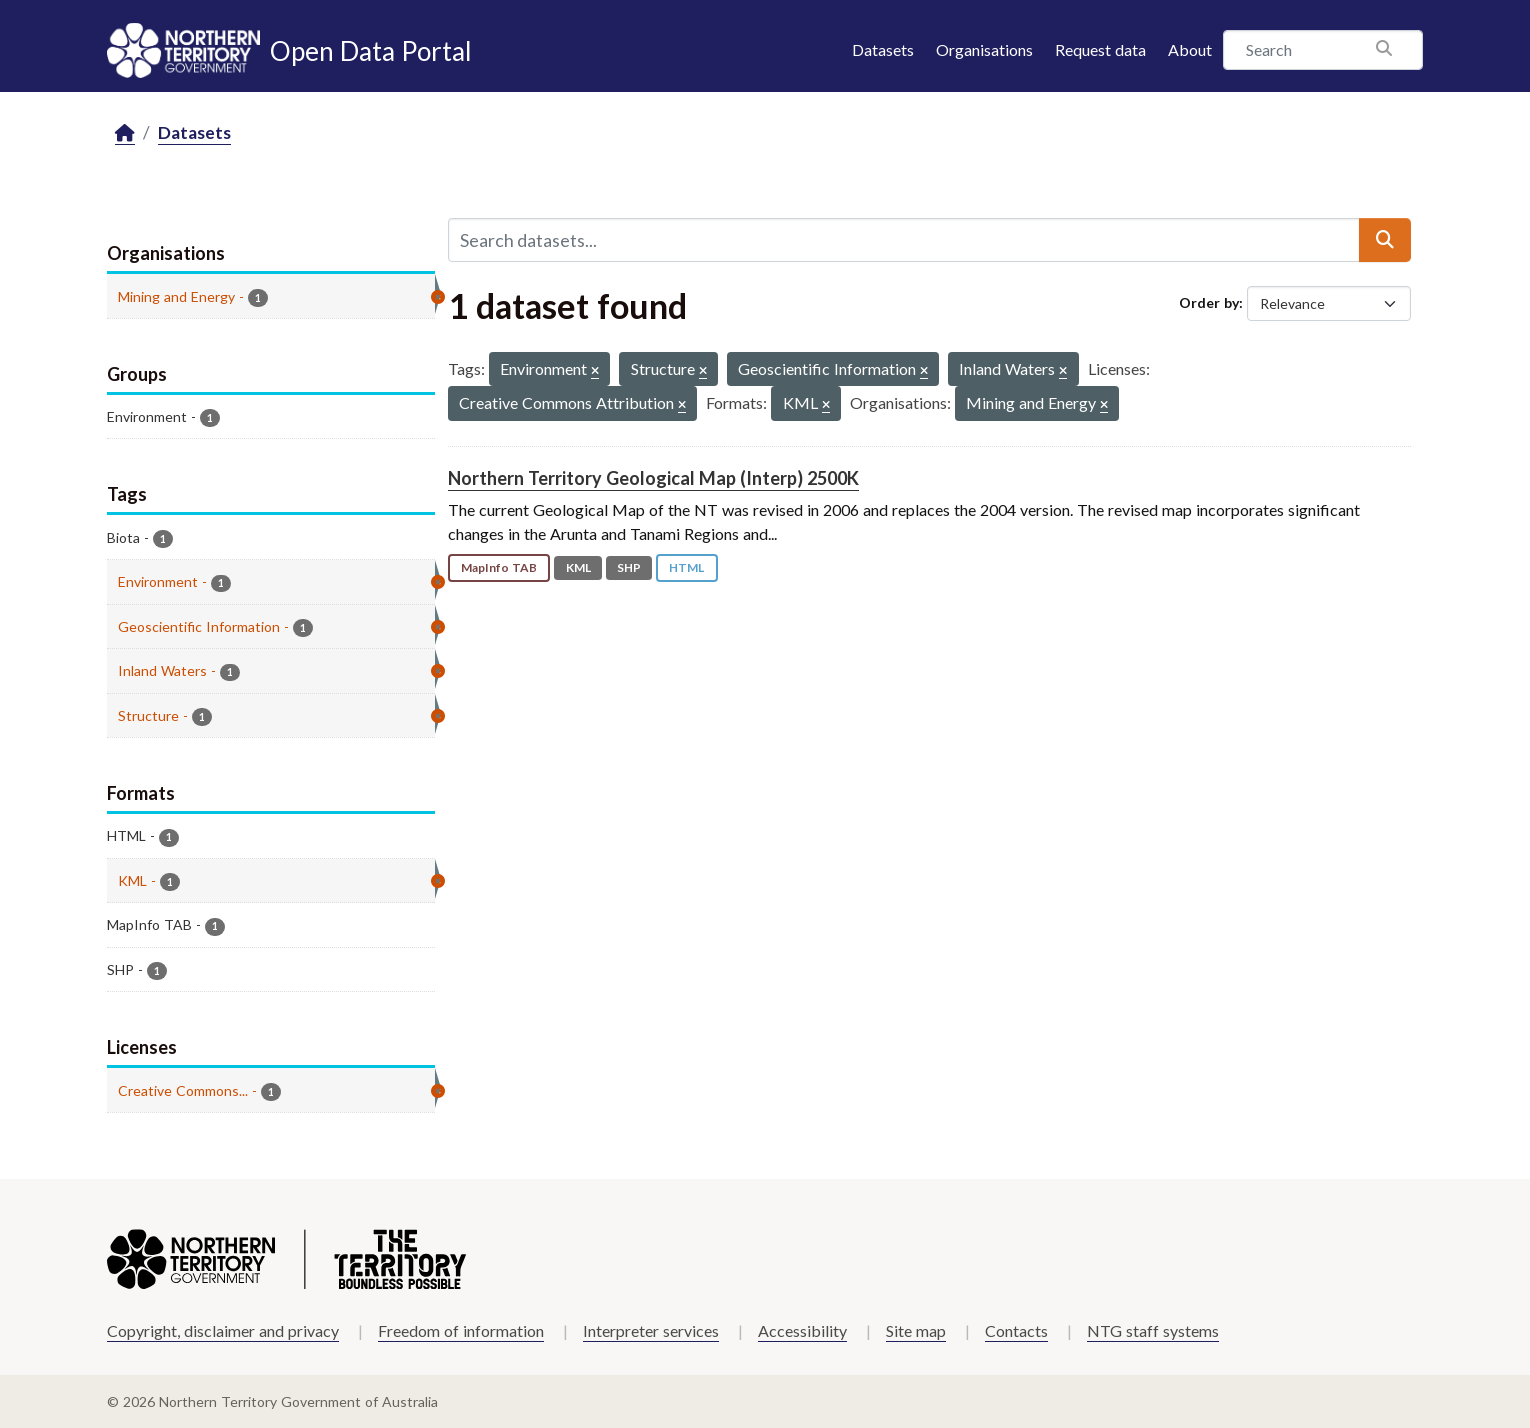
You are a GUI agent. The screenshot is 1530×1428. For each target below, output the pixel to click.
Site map (916, 1330)
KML (578, 567)
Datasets (883, 49)
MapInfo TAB (499, 567)
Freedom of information (461, 1330)
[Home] (125, 133)
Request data (1100, 49)
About (1190, 49)
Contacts (1016, 1330)
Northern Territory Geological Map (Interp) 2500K (653, 478)
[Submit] (1385, 240)
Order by (1209, 302)
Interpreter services (651, 1330)
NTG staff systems (1153, 1330)
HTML (686, 567)
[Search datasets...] (904, 240)
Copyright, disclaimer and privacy (223, 1330)
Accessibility (802, 1330)
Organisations (984, 49)
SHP (629, 567)
